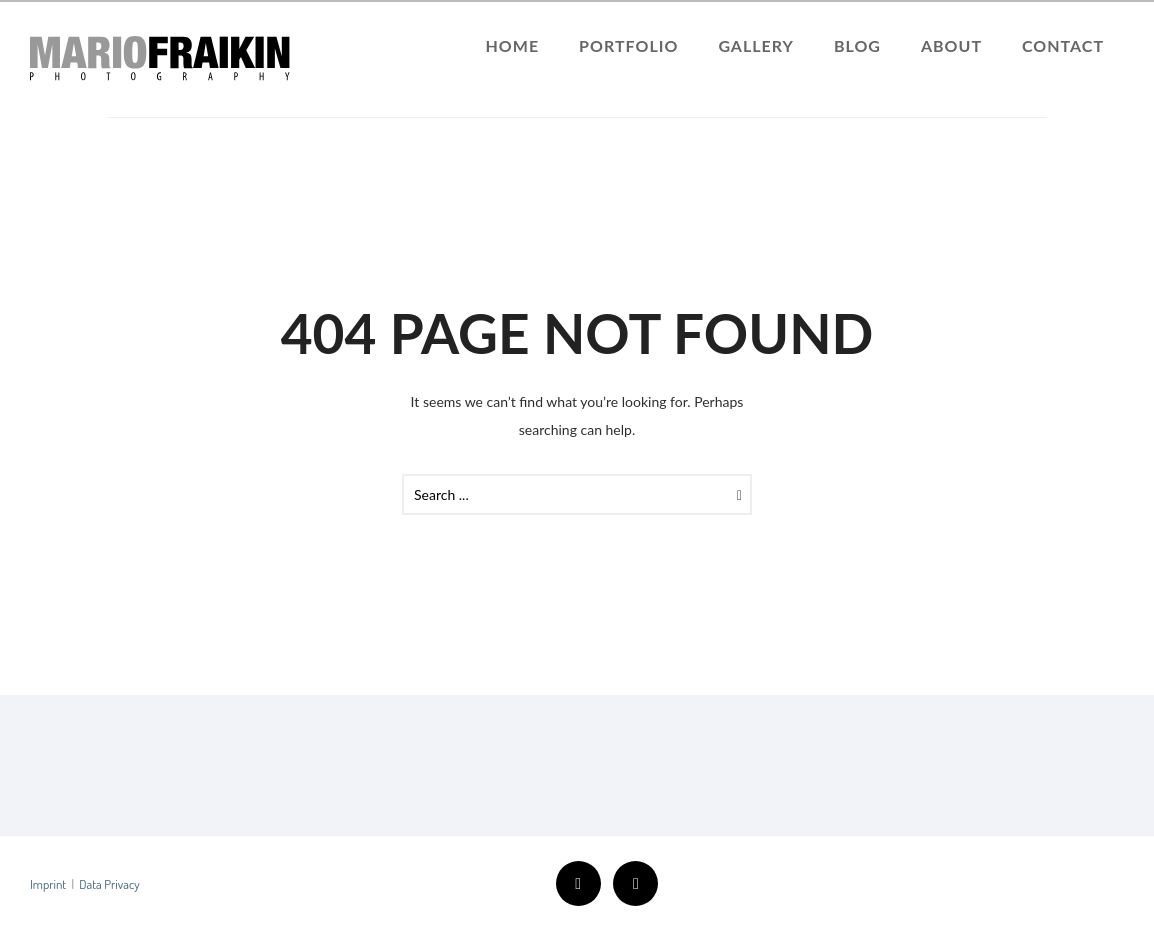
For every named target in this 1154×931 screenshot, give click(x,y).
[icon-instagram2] (635, 883)
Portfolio (628, 45)
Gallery (756, 45)
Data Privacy (109, 884)
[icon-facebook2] (583, 883)
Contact (1063, 45)
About (951, 45)
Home (513, 45)
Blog (857, 45)
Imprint (48, 884)
